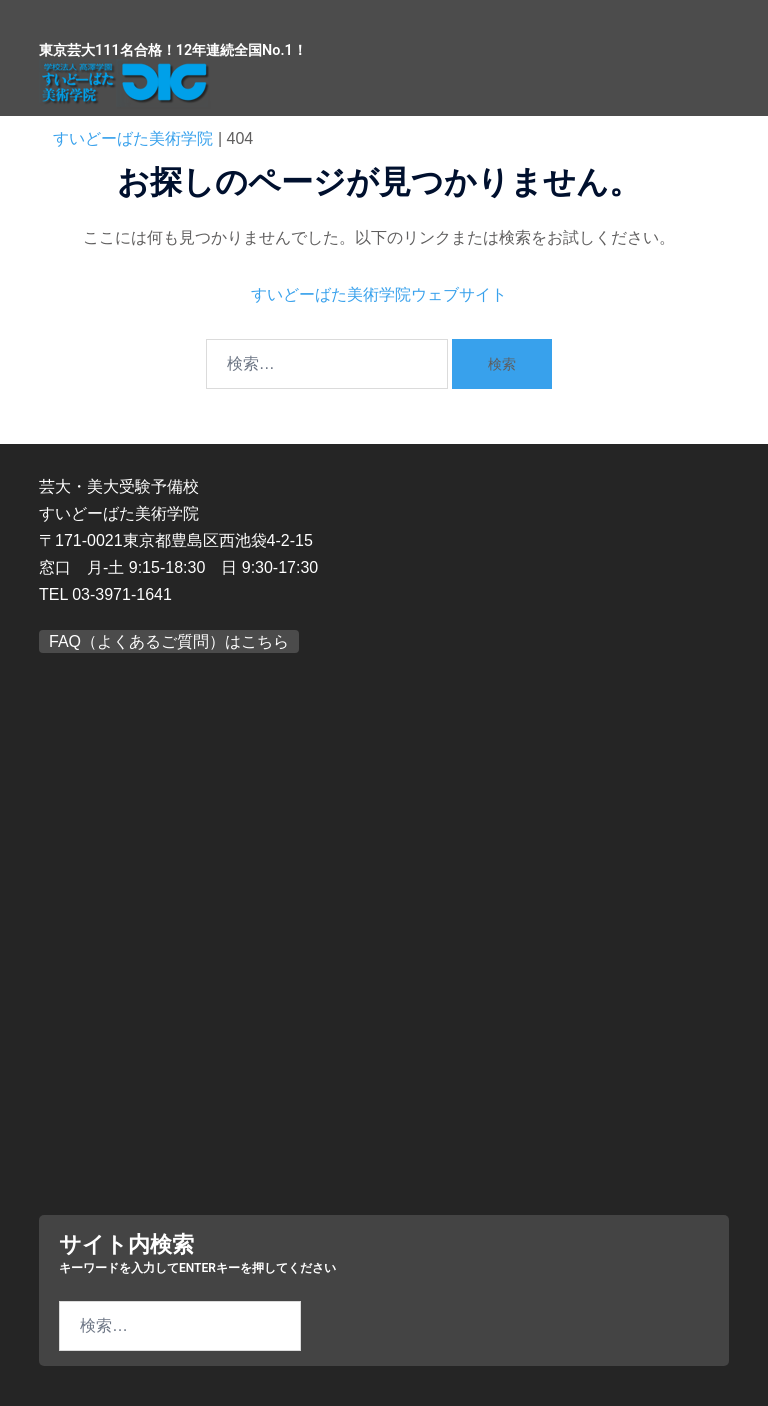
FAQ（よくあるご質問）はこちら (169, 641)
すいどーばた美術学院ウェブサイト (379, 294)
